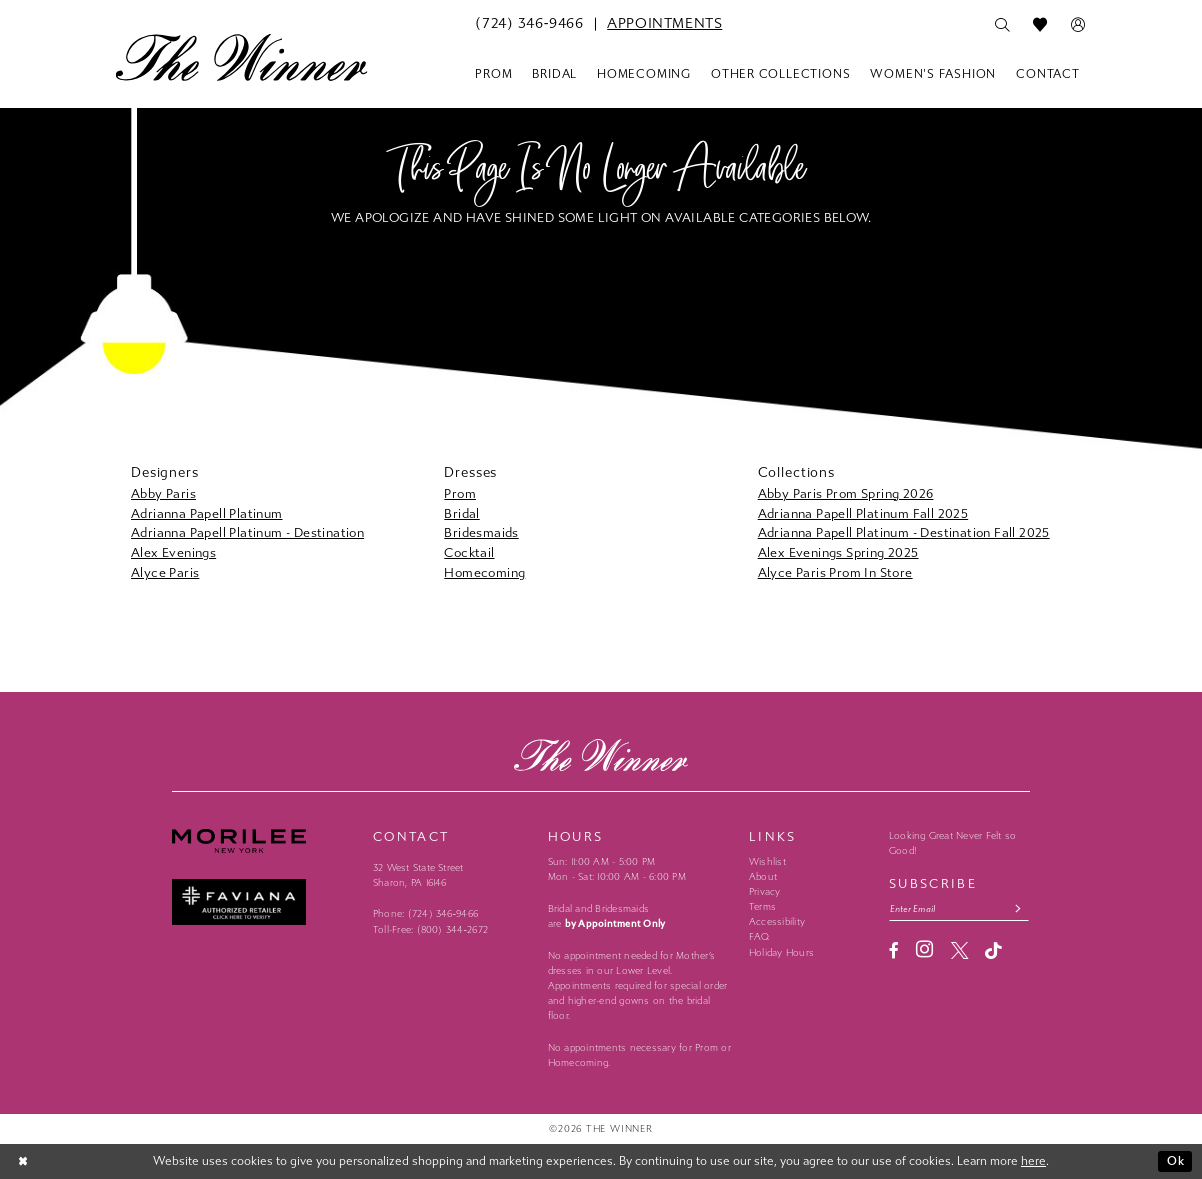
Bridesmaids (481, 532)
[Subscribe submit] (1018, 908)
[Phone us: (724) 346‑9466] (529, 24)
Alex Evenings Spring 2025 (838, 552)
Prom (460, 493)
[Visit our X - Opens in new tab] (959, 950)
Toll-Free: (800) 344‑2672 (430, 930)
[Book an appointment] (664, 24)
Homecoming (484, 572)
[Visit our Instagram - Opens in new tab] (924, 950)
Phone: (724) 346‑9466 (425, 914)
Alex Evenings (173, 552)
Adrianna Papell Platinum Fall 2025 (863, 513)
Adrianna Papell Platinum (207, 513)
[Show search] (1002, 25)
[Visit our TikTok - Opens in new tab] (993, 951)
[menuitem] (529, 24)
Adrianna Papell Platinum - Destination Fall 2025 (904, 532)
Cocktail (469, 552)
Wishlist (767, 862)
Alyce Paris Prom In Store (835, 572)
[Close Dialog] (24, 1162)
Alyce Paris (165, 572)
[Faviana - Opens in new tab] (264, 902)
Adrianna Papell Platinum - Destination (247, 532)
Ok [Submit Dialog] (1176, 1161)
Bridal (461, 513)
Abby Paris (163, 493)
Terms (762, 907)
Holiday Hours (781, 953)
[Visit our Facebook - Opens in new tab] (894, 950)
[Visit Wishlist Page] (1040, 25)
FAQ (759, 937)
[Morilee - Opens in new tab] (264, 841)
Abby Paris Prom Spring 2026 (846, 493)
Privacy (765, 892)
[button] (1078, 25)
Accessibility (777, 922)
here (1033, 1161)
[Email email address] (959, 908)
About (763, 877)
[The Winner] (241, 57)
